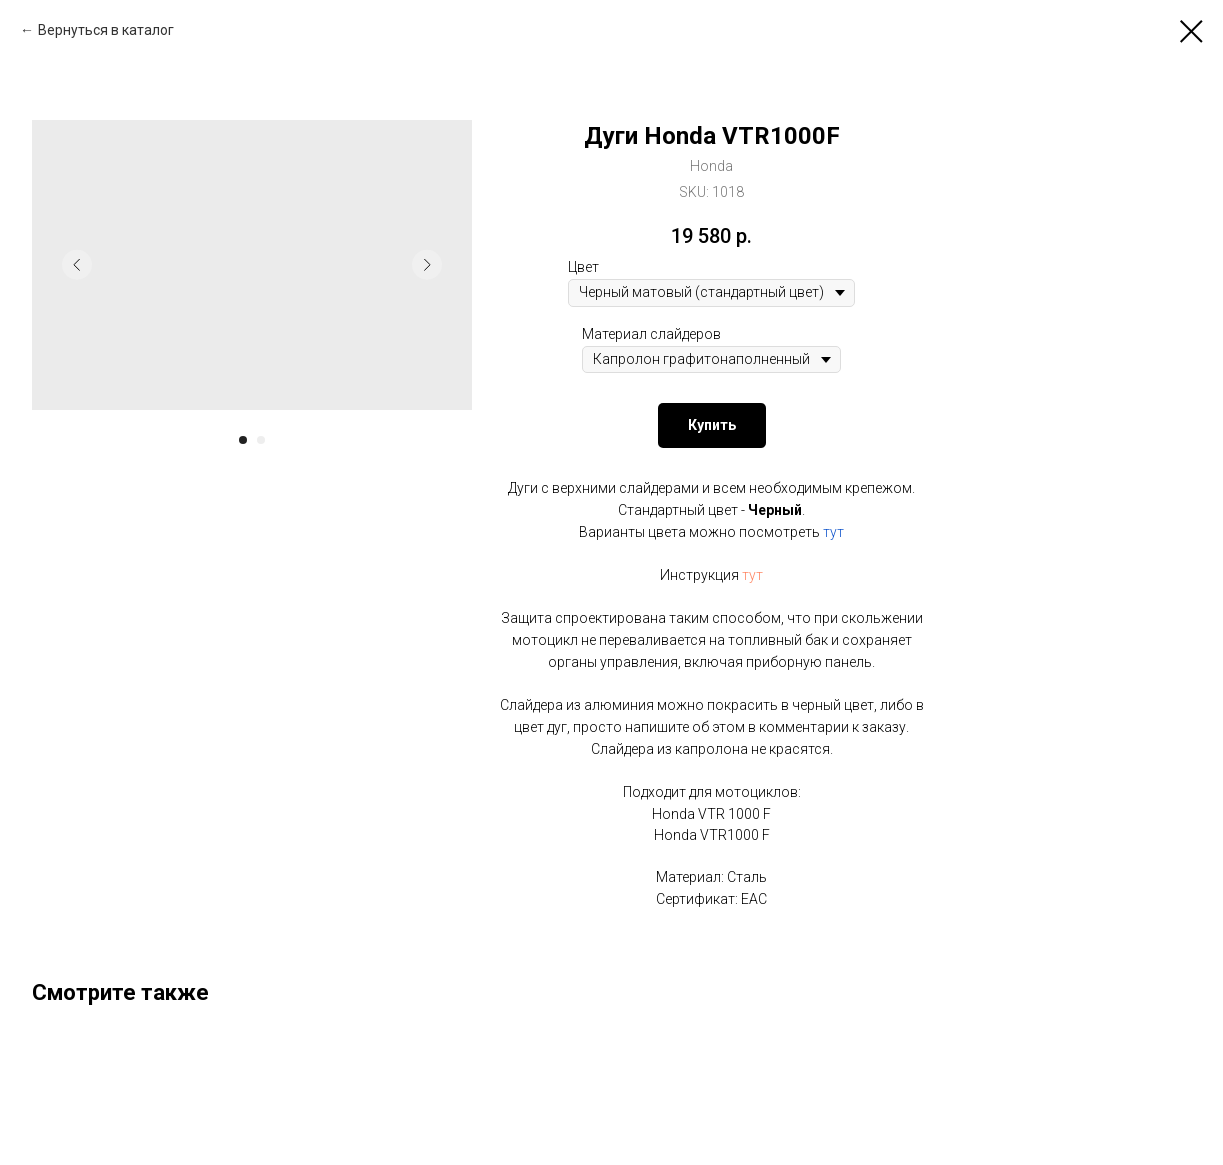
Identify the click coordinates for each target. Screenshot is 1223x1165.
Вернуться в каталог (106, 30)
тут (833, 532)
